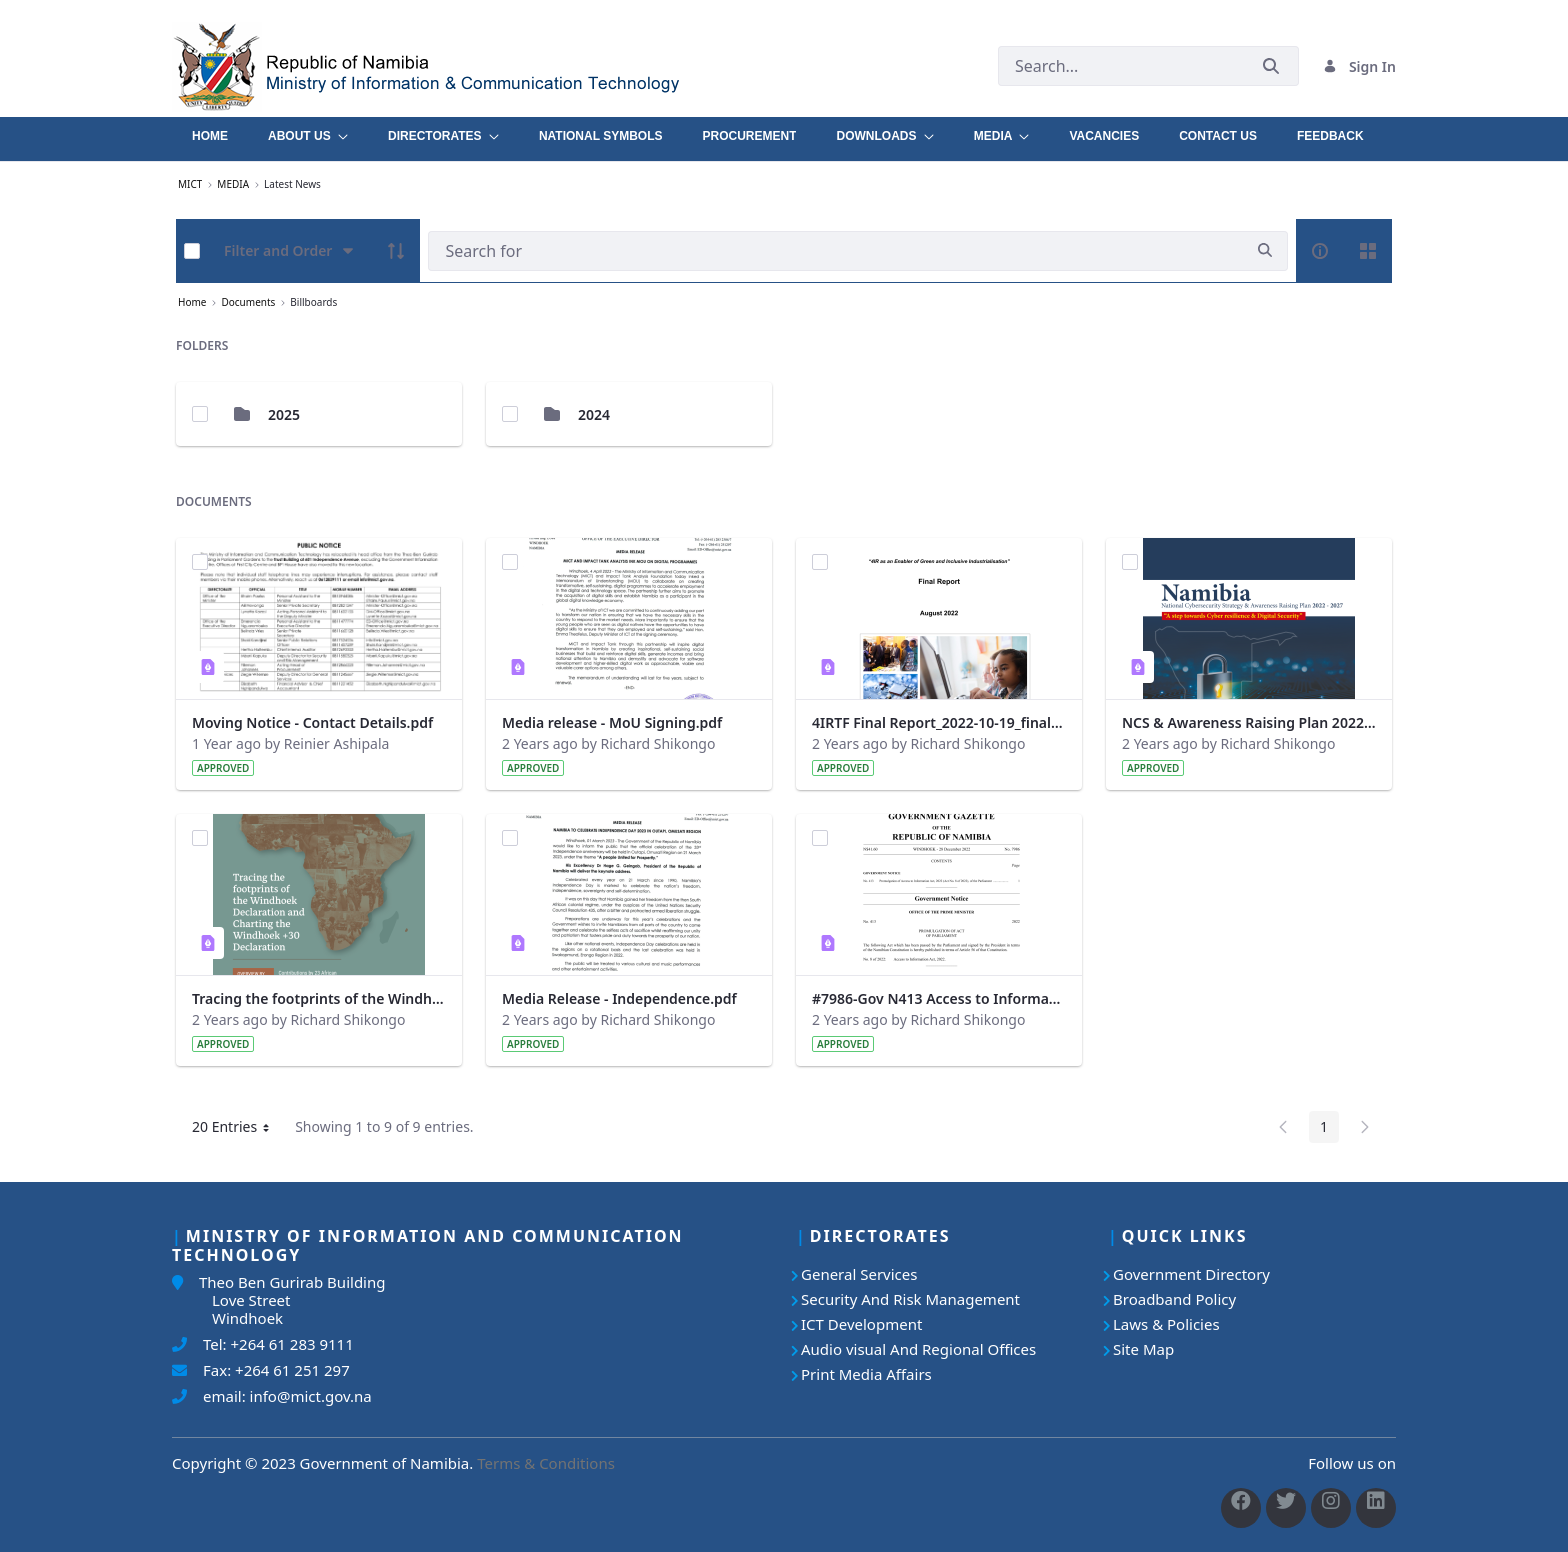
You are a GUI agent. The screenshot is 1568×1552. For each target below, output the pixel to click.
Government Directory (1191, 1274)
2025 (284, 414)
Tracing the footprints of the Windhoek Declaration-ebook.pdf (319, 998)
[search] (1265, 250)
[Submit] (1271, 66)
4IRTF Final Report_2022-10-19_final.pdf (939, 722)
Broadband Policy (1174, 1299)
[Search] (835, 251)
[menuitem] (210, 131)
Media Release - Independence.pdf (619, 998)
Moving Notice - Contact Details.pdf (312, 722)
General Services (859, 1274)
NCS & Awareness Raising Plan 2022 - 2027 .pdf (1249, 722)
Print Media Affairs (866, 1374)
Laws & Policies (1166, 1324)
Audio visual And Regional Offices (918, 1349)
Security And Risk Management (910, 1299)
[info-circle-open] (1320, 251)
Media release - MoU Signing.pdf (612, 722)
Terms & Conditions (546, 1463)
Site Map (1143, 1349)
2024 (594, 414)
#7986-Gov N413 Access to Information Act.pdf (939, 998)
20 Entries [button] (238, 1130)
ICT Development (861, 1324)
